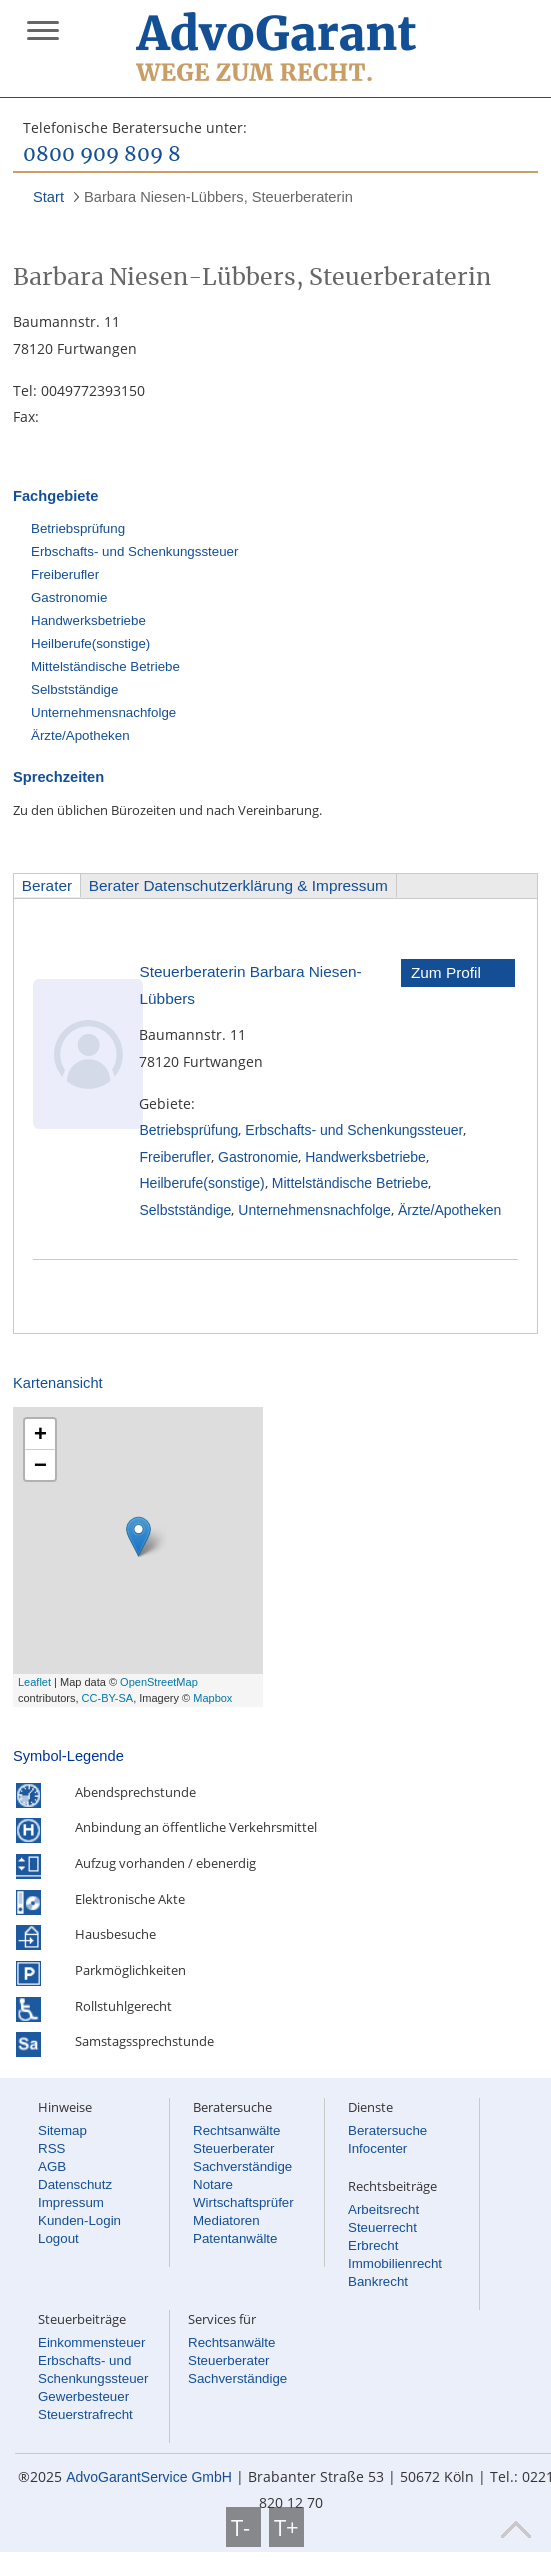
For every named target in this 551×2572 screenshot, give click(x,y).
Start (48, 197)
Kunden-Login (79, 2220)
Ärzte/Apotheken (80, 735)
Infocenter (377, 2148)
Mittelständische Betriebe (105, 666)
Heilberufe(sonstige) (90, 643)
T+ (286, 2527)
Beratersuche (387, 2130)
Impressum (71, 2202)
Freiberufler (65, 574)
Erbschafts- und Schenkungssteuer (134, 551)
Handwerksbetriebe (88, 620)
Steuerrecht (382, 2227)
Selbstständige (74, 689)
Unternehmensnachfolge (103, 712)
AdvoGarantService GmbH (149, 2477)
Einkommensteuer (91, 2342)
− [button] (40, 1464)
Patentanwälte (235, 2238)
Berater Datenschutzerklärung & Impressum (238, 885)
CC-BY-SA (108, 1698)
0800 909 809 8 (102, 155)
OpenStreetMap (159, 1682)
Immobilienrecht (395, 2263)
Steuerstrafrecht (85, 2414)
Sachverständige (242, 2166)
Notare (213, 2184)
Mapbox (212, 1698)
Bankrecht (378, 2281)
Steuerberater (234, 2148)
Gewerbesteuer (83, 2396)
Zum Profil (446, 972)
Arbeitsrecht (383, 2209)
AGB (52, 2166)
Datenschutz (75, 2184)
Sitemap (62, 2130)
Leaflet (34, 1682)
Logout (58, 2238)
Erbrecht (373, 2245)
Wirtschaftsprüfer (243, 2202)
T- (243, 2527)
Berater (47, 885)
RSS (51, 2148)
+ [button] (40, 1433)
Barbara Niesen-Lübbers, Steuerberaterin (218, 197)
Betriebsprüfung (78, 528)
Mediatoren (226, 2220)
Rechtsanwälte (236, 2130)
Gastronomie (69, 597)
